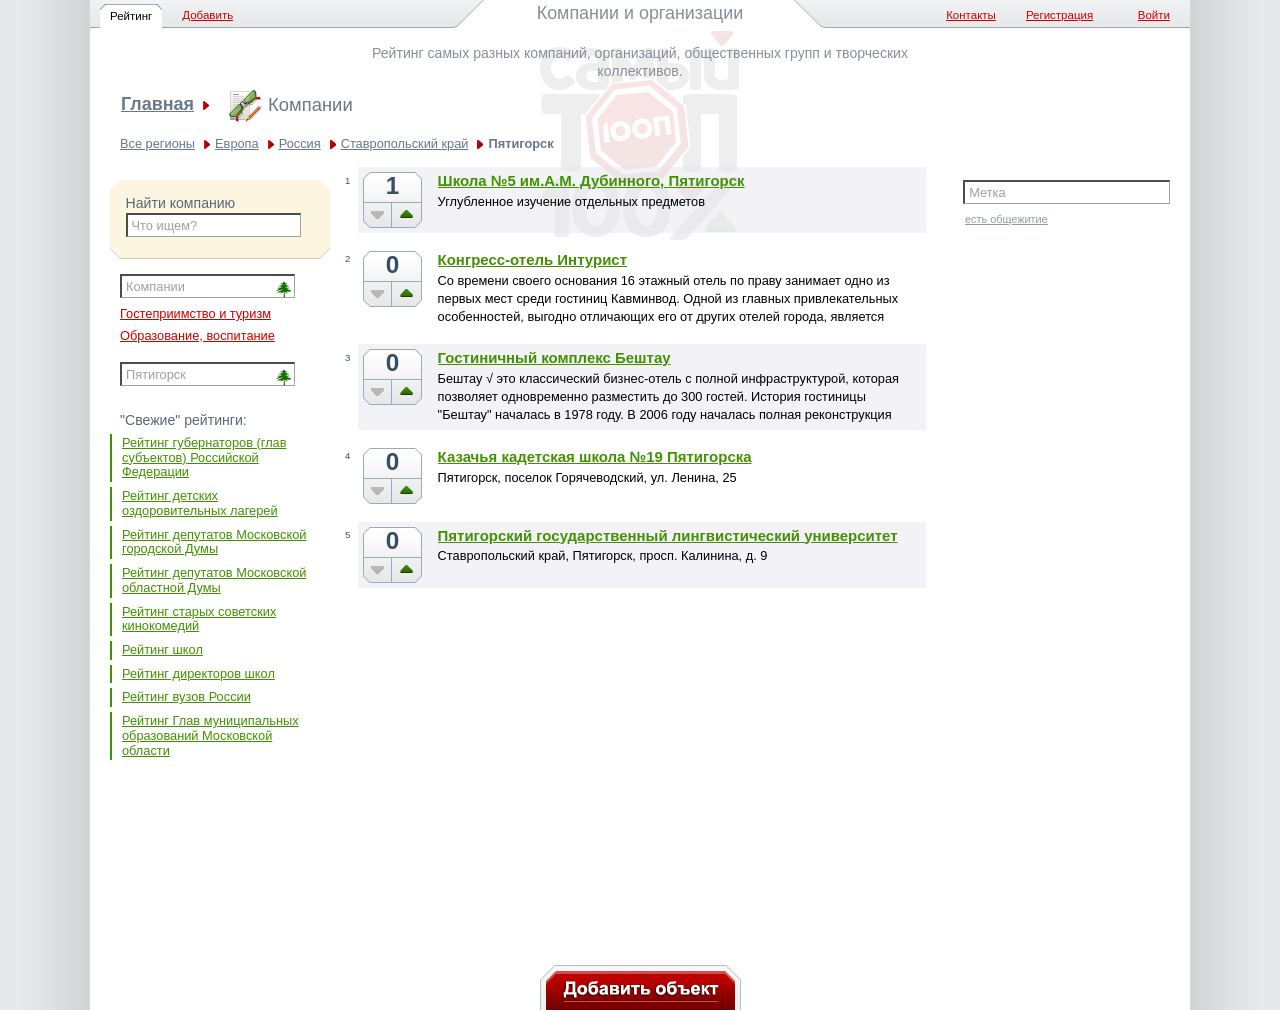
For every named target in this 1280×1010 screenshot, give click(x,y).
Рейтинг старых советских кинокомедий (199, 619)
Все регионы (157, 143)
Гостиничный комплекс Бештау (554, 357)
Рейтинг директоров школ (198, 673)
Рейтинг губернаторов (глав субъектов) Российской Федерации (204, 457)
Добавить (207, 15)
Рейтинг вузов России (186, 696)
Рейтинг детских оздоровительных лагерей (200, 503)
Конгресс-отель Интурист (532, 259)
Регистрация (1059, 15)
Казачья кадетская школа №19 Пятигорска (595, 456)
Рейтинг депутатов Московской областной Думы (214, 580)
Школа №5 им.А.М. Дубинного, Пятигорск (591, 180)
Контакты (971, 15)
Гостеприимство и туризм (195, 313)
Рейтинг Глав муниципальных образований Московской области (210, 735)
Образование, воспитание (197, 335)
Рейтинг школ (162, 649)
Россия (300, 143)
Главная (157, 105)
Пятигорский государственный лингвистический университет (668, 535)
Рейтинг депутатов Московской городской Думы (214, 542)
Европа (237, 143)
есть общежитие (1006, 219)
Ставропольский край (405, 143)
